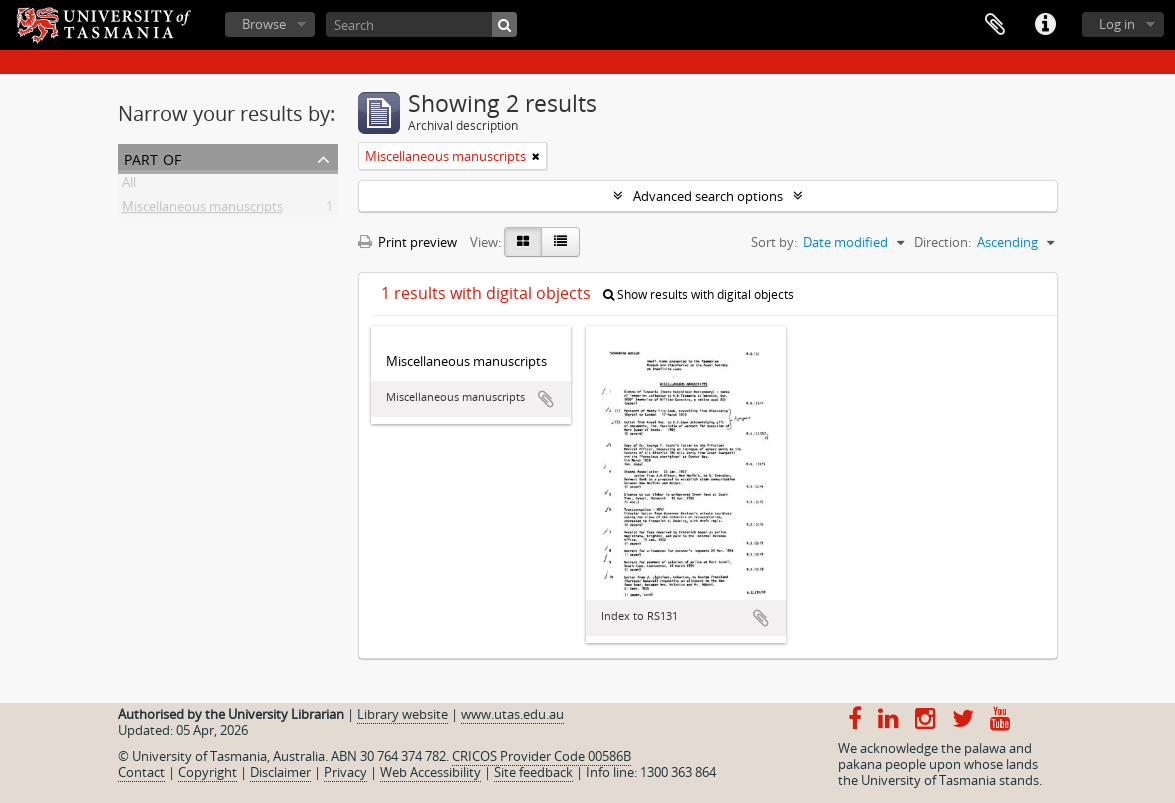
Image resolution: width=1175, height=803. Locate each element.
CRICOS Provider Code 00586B (541, 756)
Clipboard (995, 25)
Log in (1117, 24)
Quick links (1045, 25)
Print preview (407, 242)
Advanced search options (708, 196)
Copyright (207, 772)
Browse (264, 24)
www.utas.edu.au (512, 714)
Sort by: (774, 242)
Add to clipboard (546, 399)
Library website (402, 714)
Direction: (942, 242)
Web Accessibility (430, 772)
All (129, 186)
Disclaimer (280, 772)
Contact (141, 772)
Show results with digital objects (698, 294)
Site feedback (533, 772)
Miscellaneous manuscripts (202, 210)
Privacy (345, 772)
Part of (152, 157)
